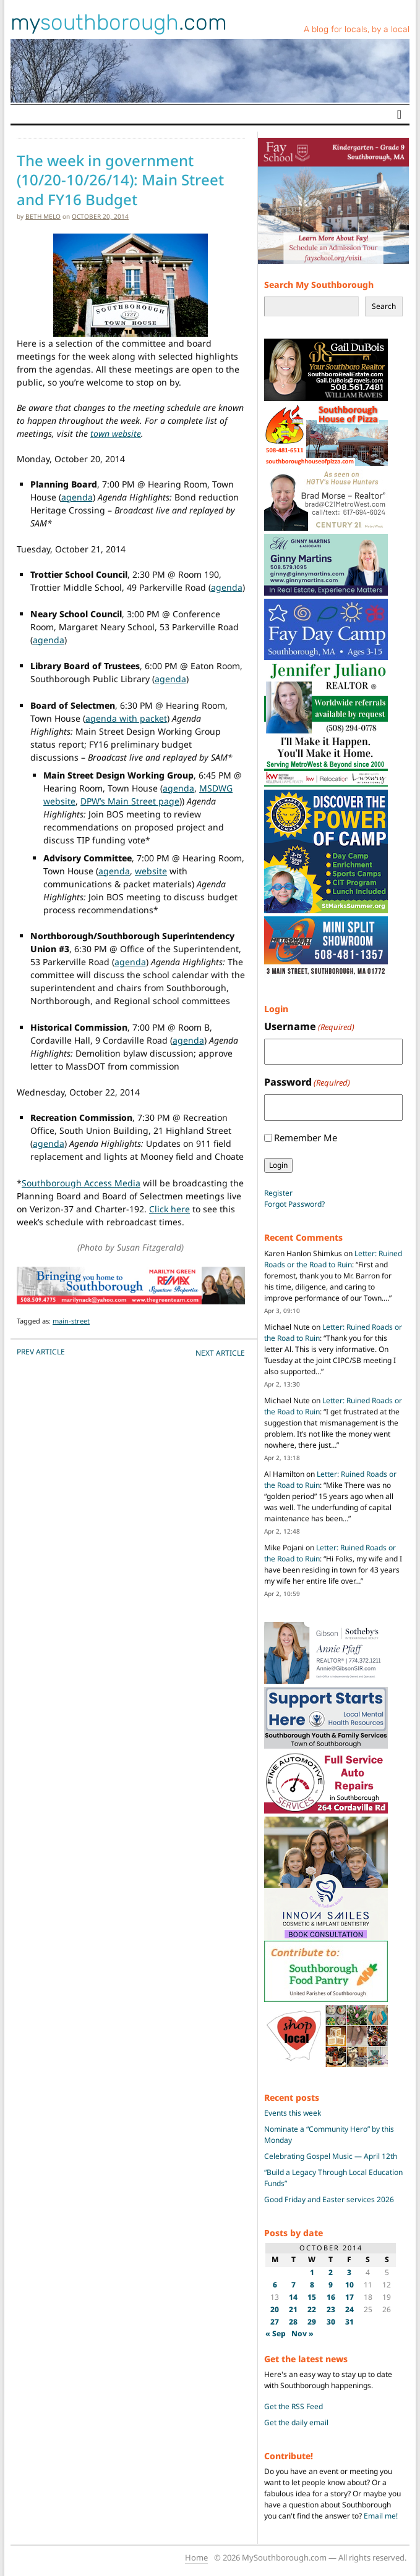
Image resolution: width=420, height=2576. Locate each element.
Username (309, 1027)
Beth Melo (43, 216)
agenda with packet (126, 718)
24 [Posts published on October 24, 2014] (349, 2309)
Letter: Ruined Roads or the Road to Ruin (333, 1259)
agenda (77, 497)
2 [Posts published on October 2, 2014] (330, 2272)
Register (278, 1193)
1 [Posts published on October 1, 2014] (312, 2272)
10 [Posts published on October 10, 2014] (349, 2284)
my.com (119, 22)
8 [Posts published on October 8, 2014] (312, 2284)
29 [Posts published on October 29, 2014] (311, 2321)
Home (196, 2557)
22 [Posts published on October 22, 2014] (311, 2309)
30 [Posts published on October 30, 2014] (331, 2321)
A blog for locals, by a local (356, 29)
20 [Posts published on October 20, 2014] (274, 2309)
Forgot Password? (294, 1204)
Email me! (381, 2516)
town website (115, 433)
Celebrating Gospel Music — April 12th (330, 2156)
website (151, 871)
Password (307, 1082)
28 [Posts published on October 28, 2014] (293, 2321)
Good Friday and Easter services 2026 (329, 2199)
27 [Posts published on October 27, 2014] (274, 2321)
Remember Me (305, 1137)
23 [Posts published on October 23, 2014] (331, 2309)
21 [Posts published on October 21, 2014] (293, 2309)
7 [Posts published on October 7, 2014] (293, 2284)
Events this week (292, 2113)
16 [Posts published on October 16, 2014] (331, 2297)
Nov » (302, 2333)
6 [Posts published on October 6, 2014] (275, 2284)
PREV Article (41, 1351)
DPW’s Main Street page (129, 801)
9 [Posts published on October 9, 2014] (330, 2284)
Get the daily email (296, 2422)
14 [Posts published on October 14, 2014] (293, 2297)
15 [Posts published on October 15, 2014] (311, 2297)
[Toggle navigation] (399, 114)
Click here (169, 1209)
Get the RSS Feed (293, 2406)
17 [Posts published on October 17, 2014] (349, 2297)
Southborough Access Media (81, 1183)
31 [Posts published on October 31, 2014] (349, 2321)
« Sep (275, 2333)
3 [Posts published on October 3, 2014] (349, 2272)
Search (384, 306)
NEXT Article (220, 1353)
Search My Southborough (319, 284)
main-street (71, 1320)
